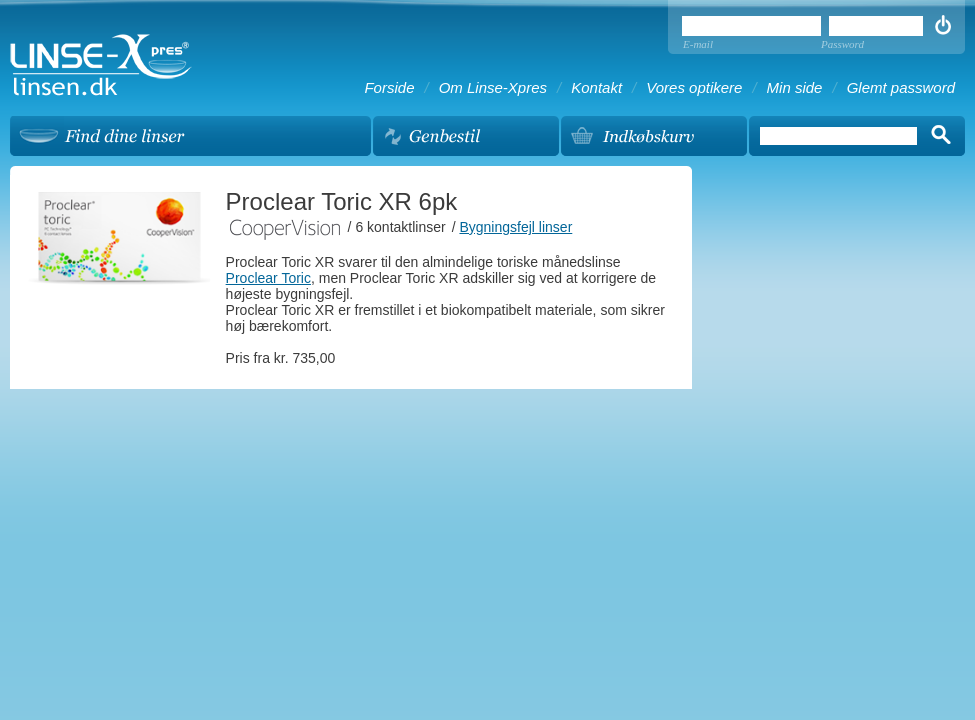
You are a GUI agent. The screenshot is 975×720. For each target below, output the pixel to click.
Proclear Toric (268, 278)
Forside (389, 87)
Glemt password (901, 87)
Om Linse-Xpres (493, 87)
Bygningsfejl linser (515, 227)
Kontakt (596, 87)
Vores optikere (694, 87)
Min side (795, 87)
